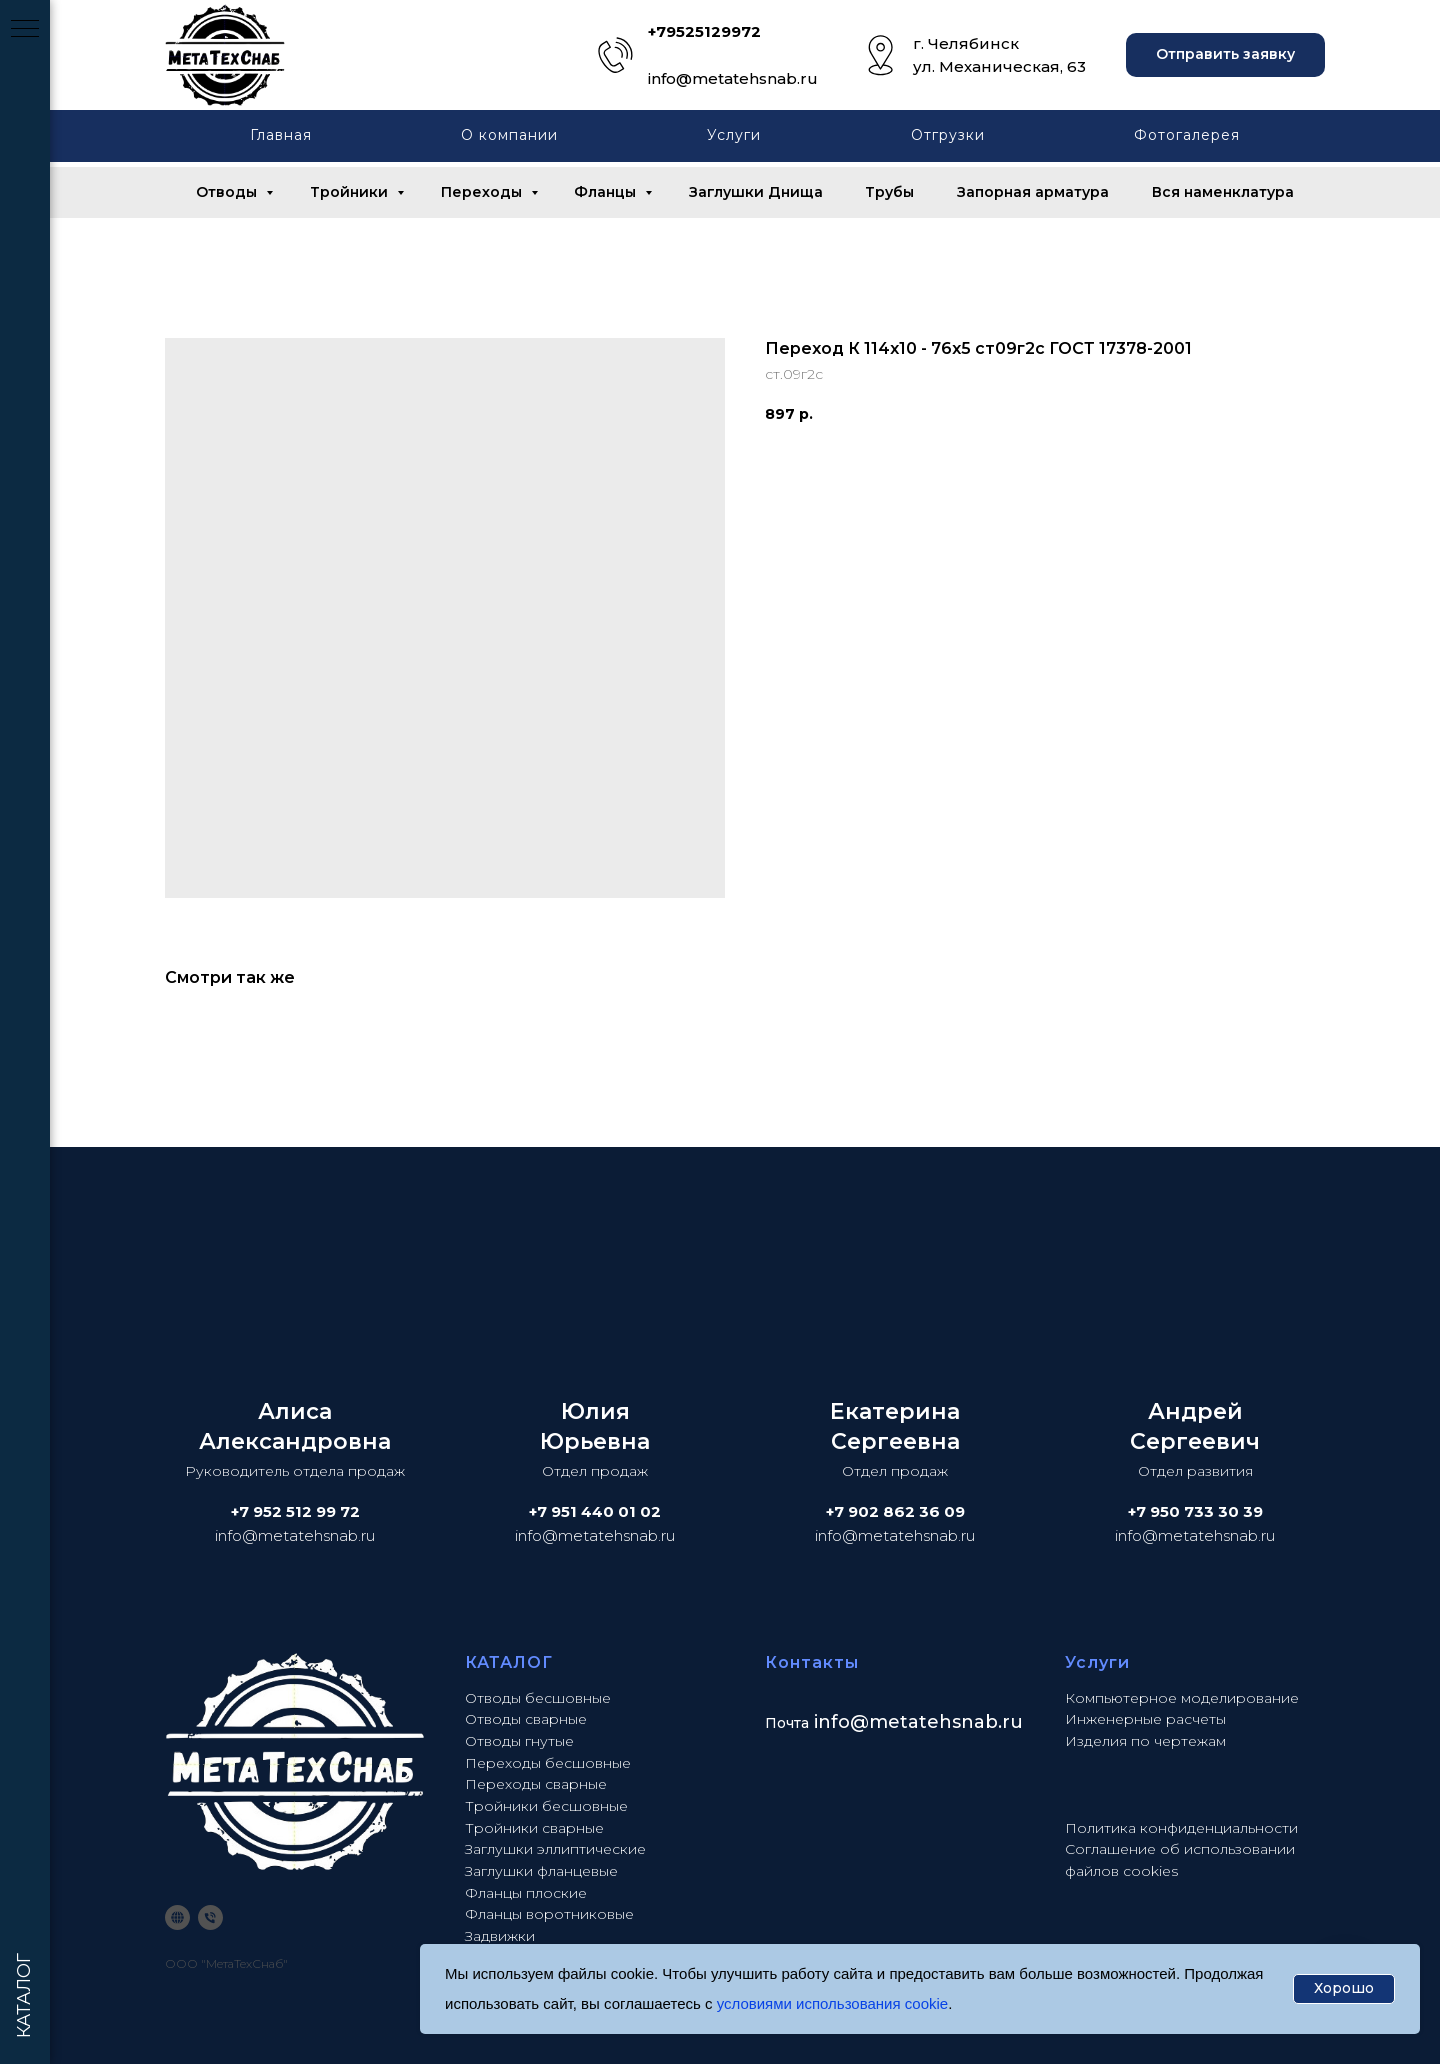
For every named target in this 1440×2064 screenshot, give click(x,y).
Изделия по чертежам (1145, 1741)
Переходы (483, 192)
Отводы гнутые (519, 1741)
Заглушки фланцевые (541, 1871)
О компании (509, 135)
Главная (281, 135)
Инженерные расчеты (1145, 1719)
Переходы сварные (536, 1784)
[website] (177, 1917)
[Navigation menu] (25, 30)
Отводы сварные (526, 1719)
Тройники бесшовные (546, 1806)
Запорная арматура (1033, 192)
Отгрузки (948, 135)
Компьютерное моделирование (1182, 1698)
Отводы (228, 192)
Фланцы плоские (526, 1893)
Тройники (351, 192)
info (832, 1722)
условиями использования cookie (833, 2003)
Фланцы (607, 192)
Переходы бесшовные (548, 1763)
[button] (1225, 55)
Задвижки (500, 1936)
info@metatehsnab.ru (733, 78)
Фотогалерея (1187, 135)
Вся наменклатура (1223, 192)
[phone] (210, 1917)
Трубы (889, 192)
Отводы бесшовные (538, 1698)
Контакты (812, 1662)
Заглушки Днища (756, 192)
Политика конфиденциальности (1181, 1828)
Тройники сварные (534, 1828)
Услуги (734, 135)
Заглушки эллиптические (555, 1849)
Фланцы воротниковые (549, 1914)
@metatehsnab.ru (936, 1722)
